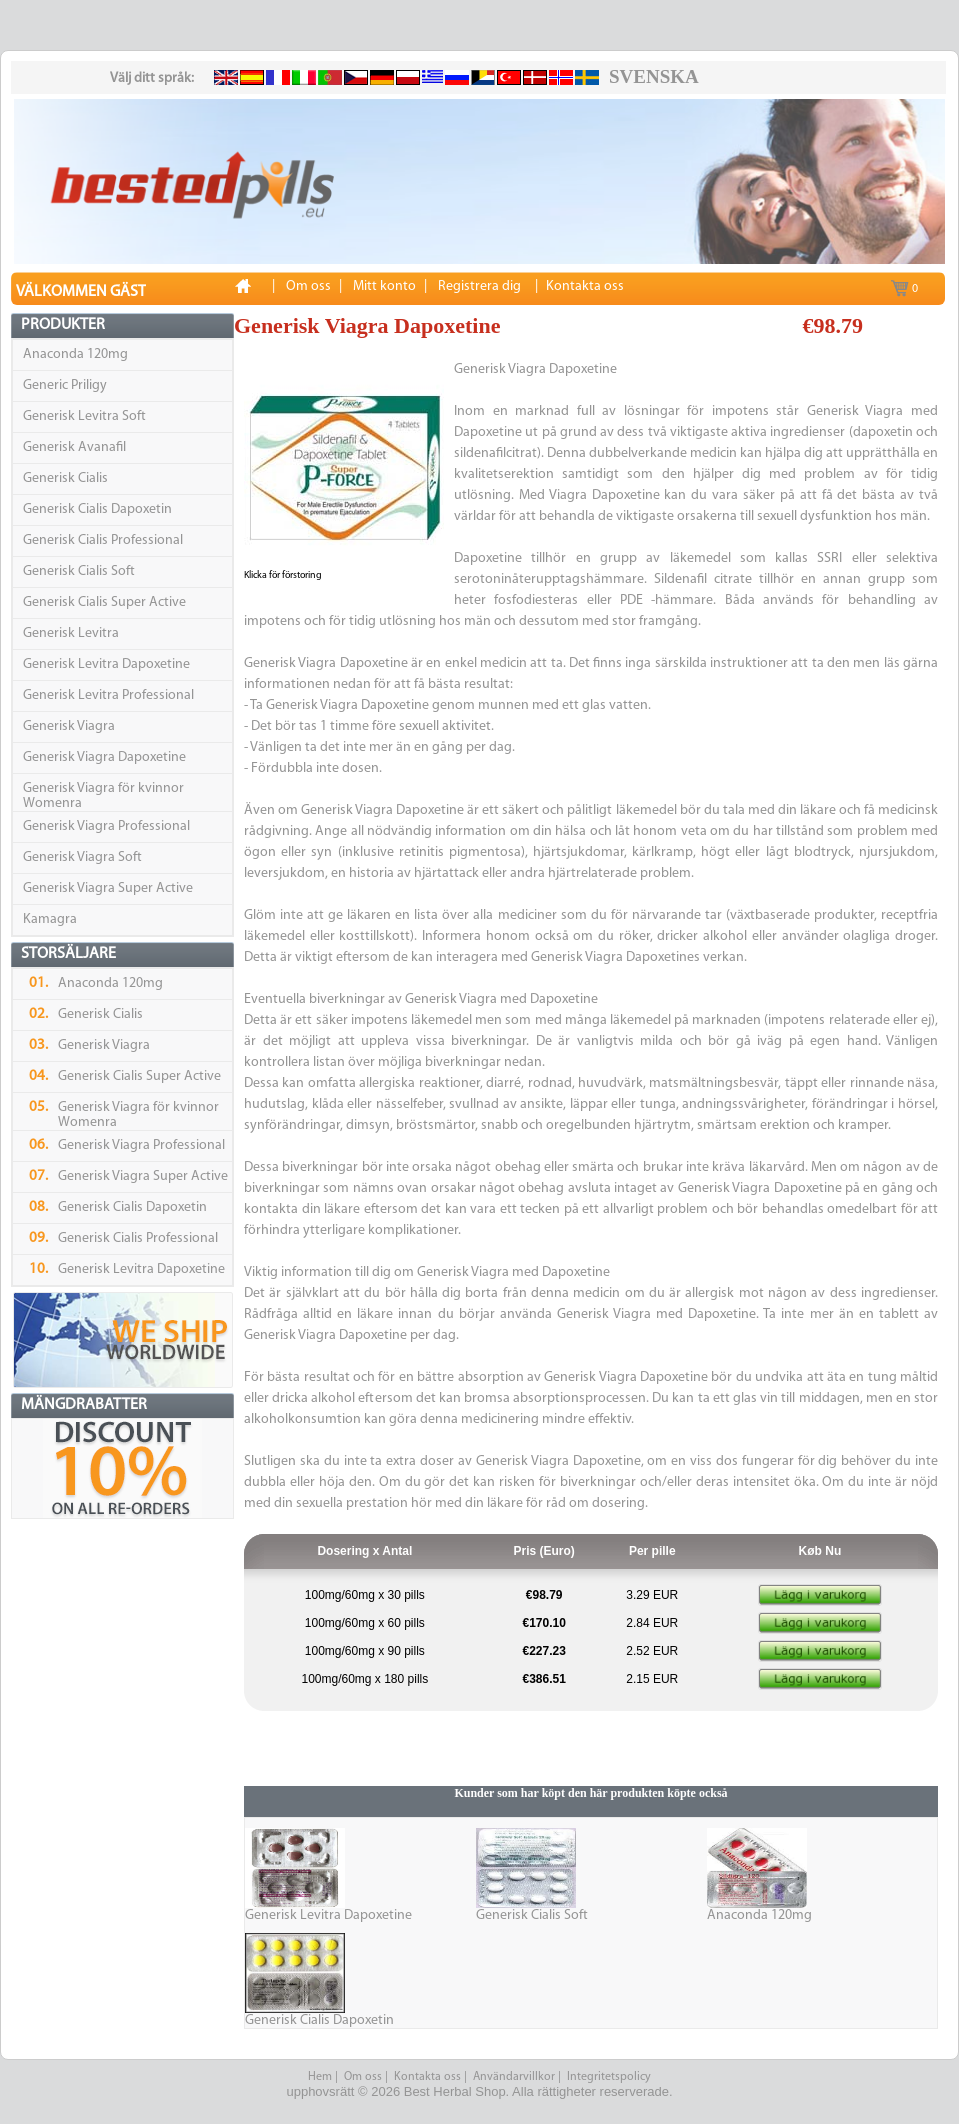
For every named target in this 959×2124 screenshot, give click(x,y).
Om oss (363, 2077)
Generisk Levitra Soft (84, 416)
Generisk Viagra (69, 726)
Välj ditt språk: (152, 78)
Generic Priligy (65, 385)
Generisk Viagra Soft (82, 857)
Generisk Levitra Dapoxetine (106, 664)
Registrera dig (479, 286)
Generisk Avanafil (74, 447)
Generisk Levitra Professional (108, 695)
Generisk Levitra (71, 633)
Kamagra (50, 919)
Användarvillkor (514, 2077)
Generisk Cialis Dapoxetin (97, 509)
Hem (320, 2077)
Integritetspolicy (609, 2077)
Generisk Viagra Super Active (108, 888)
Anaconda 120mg (75, 354)
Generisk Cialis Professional (103, 540)
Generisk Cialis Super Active (104, 602)
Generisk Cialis (65, 478)
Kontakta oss (427, 2077)
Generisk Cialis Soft (79, 571)
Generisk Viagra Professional (106, 826)
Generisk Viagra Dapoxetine (104, 757)
